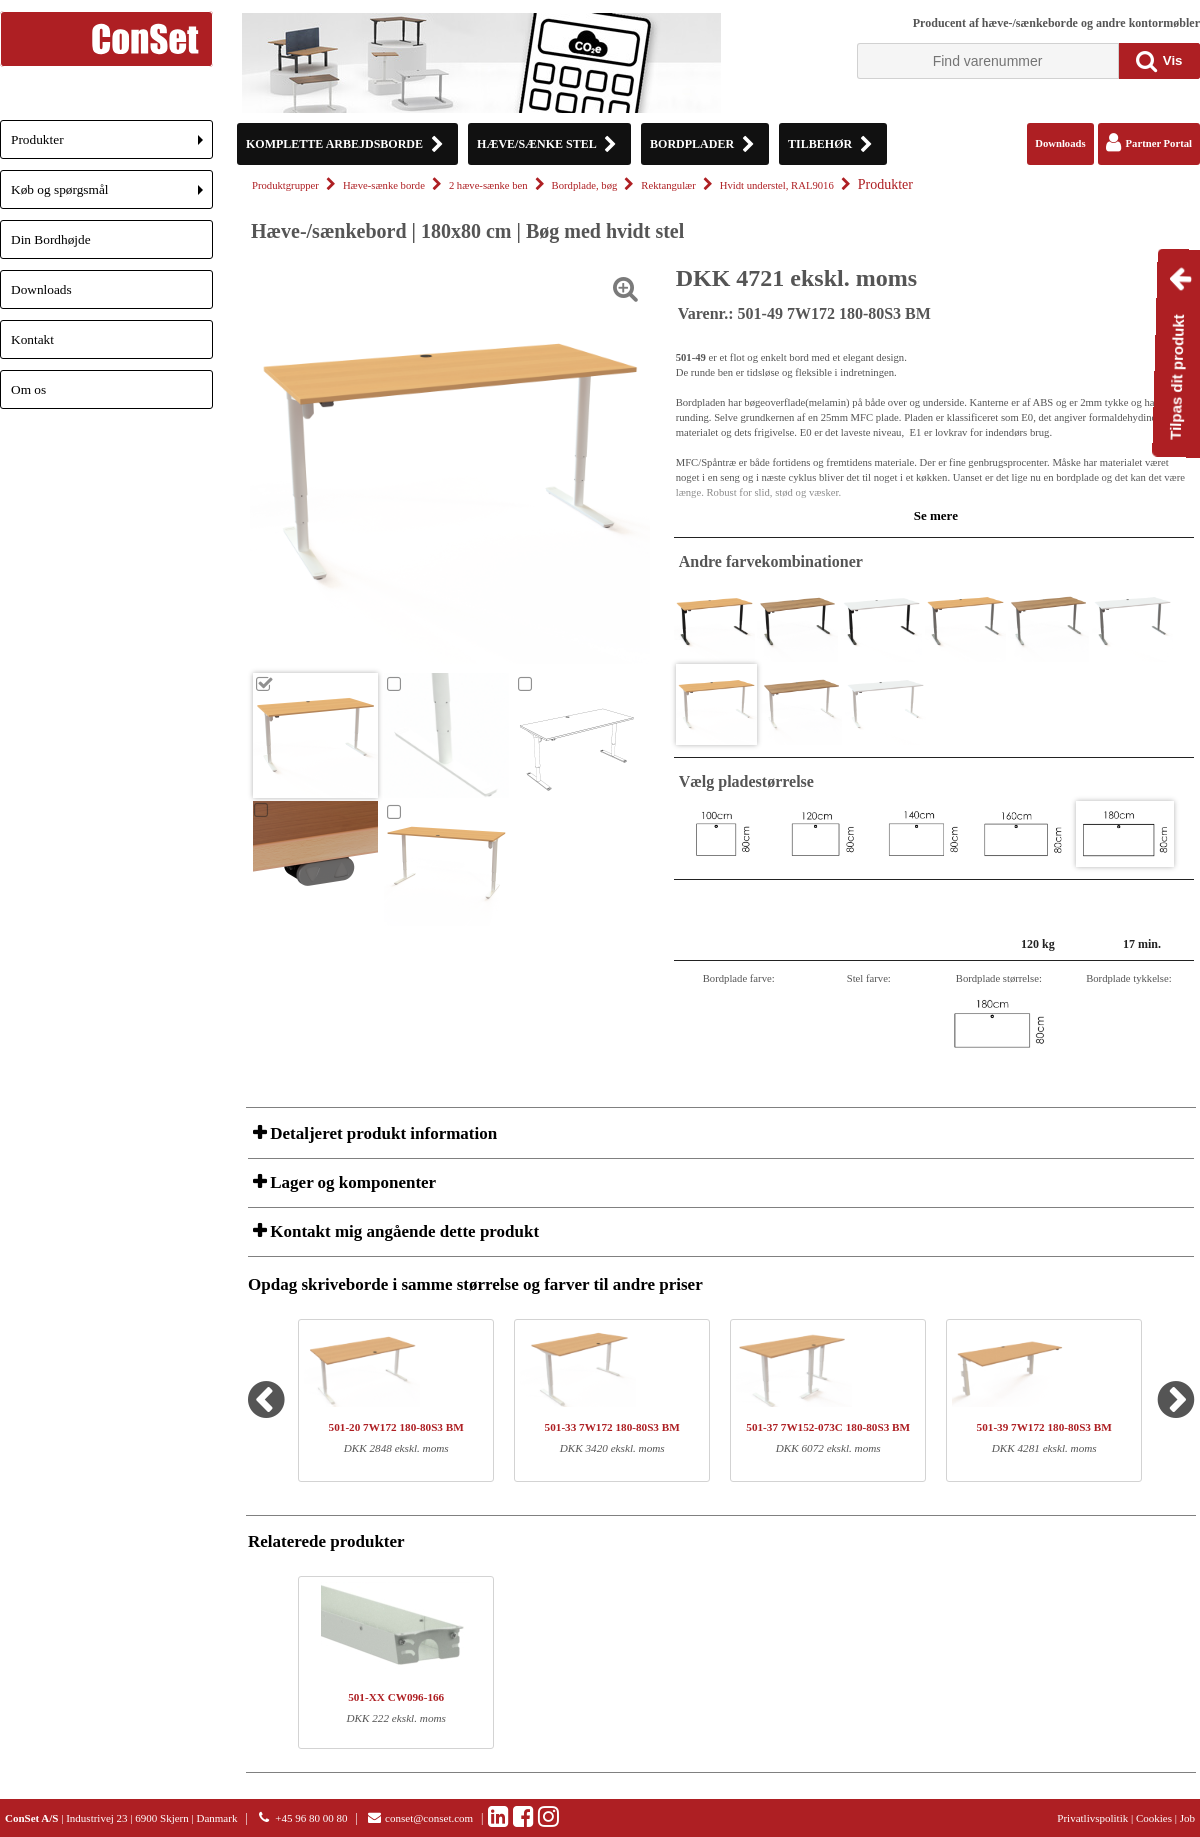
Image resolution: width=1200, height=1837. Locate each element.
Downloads (41, 289)
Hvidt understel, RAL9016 (777, 185)
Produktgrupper (285, 185)
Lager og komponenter (351, 1182)
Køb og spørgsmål (112, 195)
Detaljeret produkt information (381, 1133)
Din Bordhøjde (51, 239)
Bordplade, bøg (585, 185)
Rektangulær (668, 185)
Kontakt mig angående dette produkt (402, 1231)
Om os (28, 389)
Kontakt (32, 339)
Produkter (112, 145)
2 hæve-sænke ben (488, 185)
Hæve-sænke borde (384, 185)
